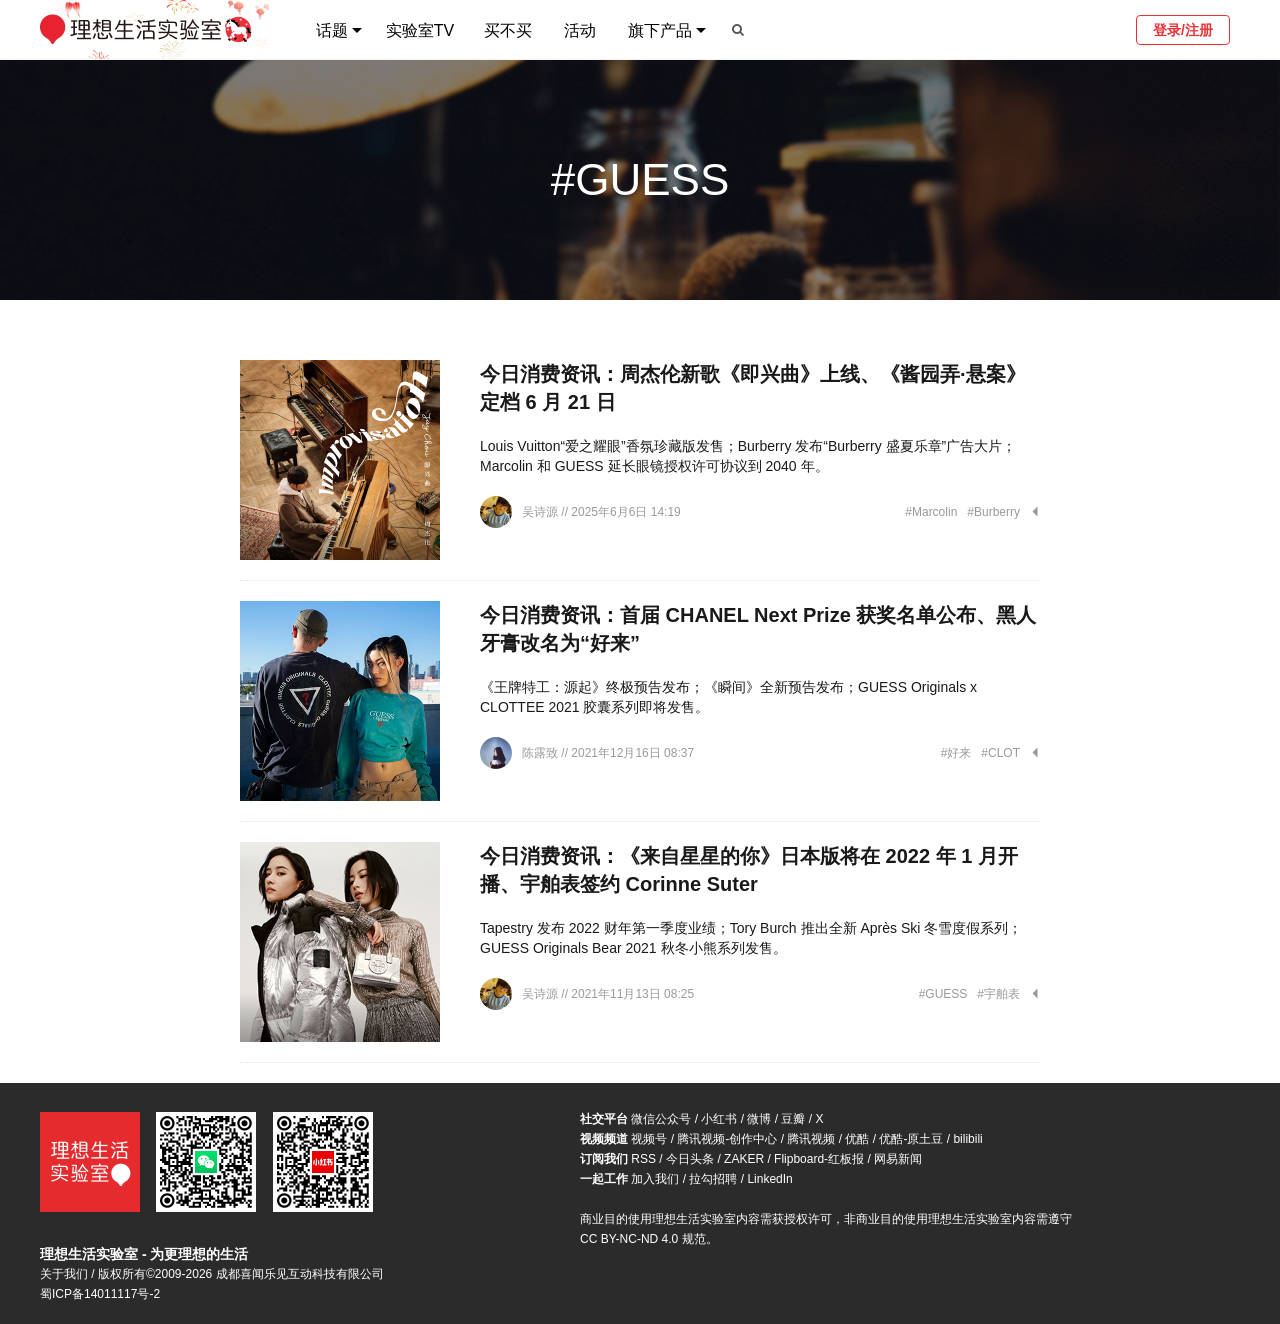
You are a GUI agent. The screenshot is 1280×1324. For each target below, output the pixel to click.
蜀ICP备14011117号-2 (100, 1294)
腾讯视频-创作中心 (727, 1139)
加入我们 (655, 1179)
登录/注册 (1183, 30)
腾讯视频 (811, 1139)
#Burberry (993, 512)
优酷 (857, 1139)
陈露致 (541, 753)
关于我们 (64, 1274)
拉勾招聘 (713, 1179)
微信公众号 (661, 1119)
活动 (580, 30)
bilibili (967, 1139)
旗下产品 (660, 30)
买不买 (508, 30)
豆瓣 (793, 1119)
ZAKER (744, 1159)
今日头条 (690, 1159)
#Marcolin (931, 512)
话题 (332, 30)
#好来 (956, 753)
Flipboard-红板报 (819, 1159)
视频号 (649, 1139)
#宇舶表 (998, 994)
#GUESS (943, 994)
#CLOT (1000, 753)
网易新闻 (898, 1159)
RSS (643, 1159)
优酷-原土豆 (911, 1139)
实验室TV (420, 30)
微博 (759, 1119)
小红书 (719, 1119)
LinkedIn (769, 1179)
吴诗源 (541, 512)
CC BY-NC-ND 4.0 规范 (643, 1239)
